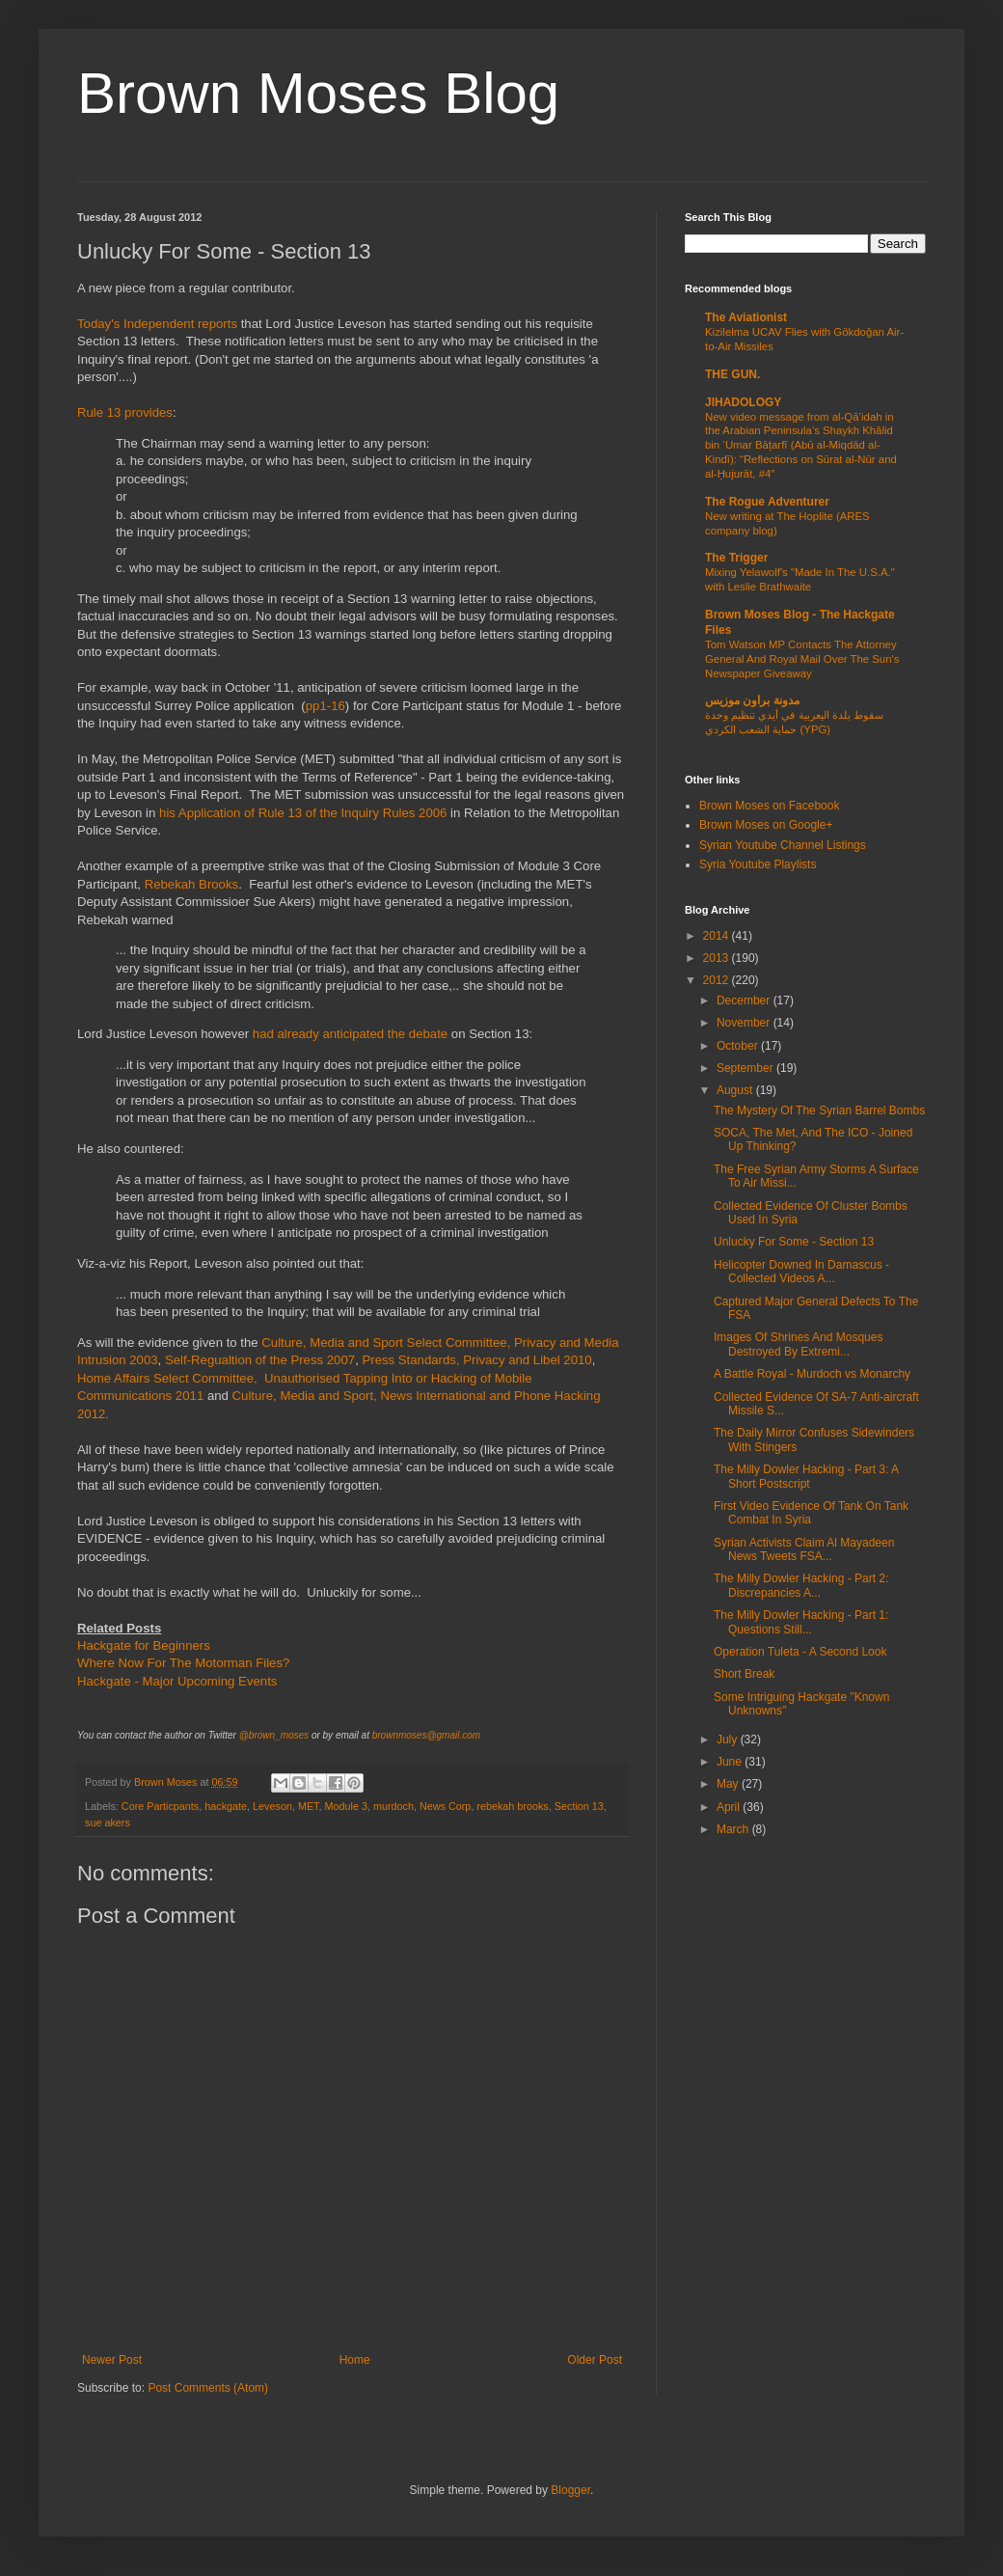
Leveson (272, 1806)
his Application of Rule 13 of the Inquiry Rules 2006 (303, 813)
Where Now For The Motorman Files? (183, 1663)
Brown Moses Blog (318, 93)
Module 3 (346, 1806)
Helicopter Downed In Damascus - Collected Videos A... (801, 1271)
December (745, 1000)
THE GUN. (732, 374)
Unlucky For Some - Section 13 (794, 1241)
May (729, 1784)
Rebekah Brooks (192, 884)
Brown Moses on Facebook (769, 805)
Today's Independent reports (157, 323)
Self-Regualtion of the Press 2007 (260, 1360)
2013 (717, 958)
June (731, 1761)
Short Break (744, 1674)
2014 (717, 936)
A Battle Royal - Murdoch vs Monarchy (812, 1374)
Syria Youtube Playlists (757, 864)
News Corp (445, 1806)
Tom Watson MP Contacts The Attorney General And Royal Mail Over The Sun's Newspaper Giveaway (802, 659)
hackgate (225, 1806)
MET (308, 1806)
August (736, 1090)
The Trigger (736, 557)
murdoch (393, 1806)
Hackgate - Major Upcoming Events (177, 1681)
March (734, 1829)
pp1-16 (325, 706)
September (746, 1068)
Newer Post (112, 2360)
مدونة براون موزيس (752, 700)
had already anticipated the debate (350, 1034)
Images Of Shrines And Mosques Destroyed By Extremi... (798, 1343)
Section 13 (579, 1806)
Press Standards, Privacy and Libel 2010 (476, 1360)
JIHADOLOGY (743, 402)
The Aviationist (746, 317)
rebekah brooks (512, 1806)
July (729, 1739)
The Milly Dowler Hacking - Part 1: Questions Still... (801, 1621)
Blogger (570, 2490)
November (745, 1022)
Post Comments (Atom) (208, 2388)
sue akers (107, 1822)
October (739, 1046)
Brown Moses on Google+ (765, 825)
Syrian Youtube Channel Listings (782, 845)
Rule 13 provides (125, 412)
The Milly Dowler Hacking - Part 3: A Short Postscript (806, 1476)
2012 (717, 980)
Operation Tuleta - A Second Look (800, 1651)
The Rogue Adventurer (767, 501)
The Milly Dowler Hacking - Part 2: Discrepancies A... (801, 1585)
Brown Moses (167, 1782)
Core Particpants (160, 1806)
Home (354, 2360)
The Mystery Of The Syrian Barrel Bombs (819, 1110)
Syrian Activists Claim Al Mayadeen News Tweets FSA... (804, 1549)
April (730, 1807)
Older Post (594, 2360)
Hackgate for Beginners (143, 1645)
